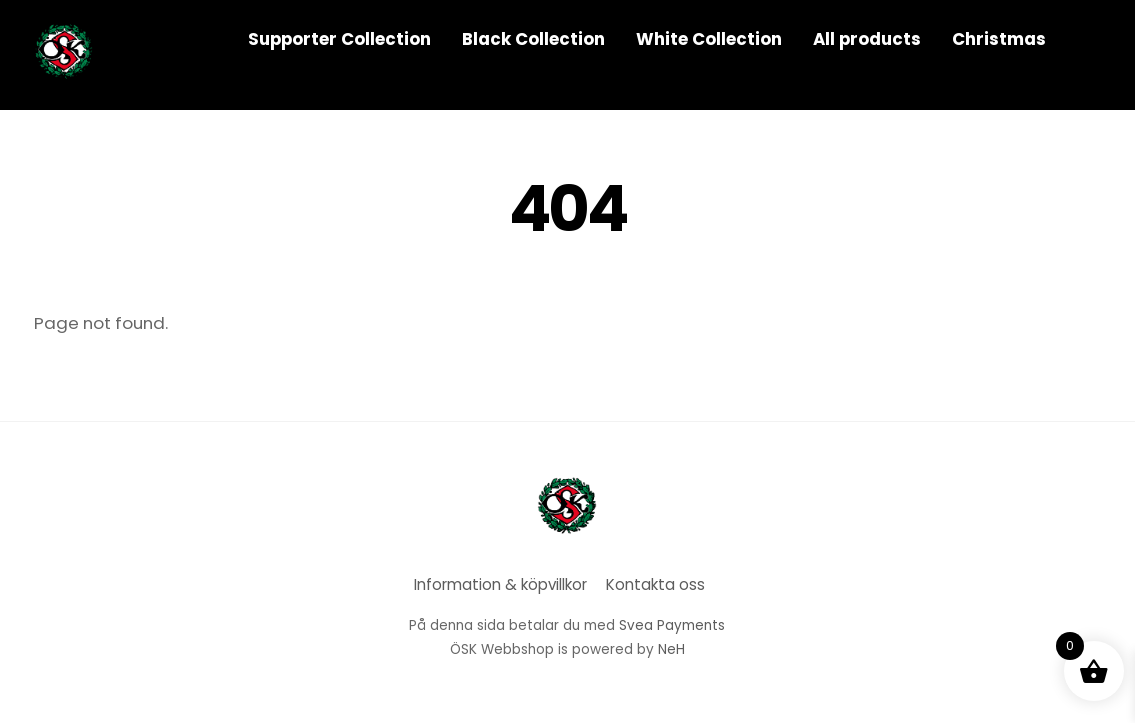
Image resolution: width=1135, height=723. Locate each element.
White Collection (709, 39)
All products (867, 39)
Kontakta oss (655, 584)
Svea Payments (672, 625)
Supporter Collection (339, 39)
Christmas (999, 39)
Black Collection (533, 39)
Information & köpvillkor (500, 584)
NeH (671, 649)
